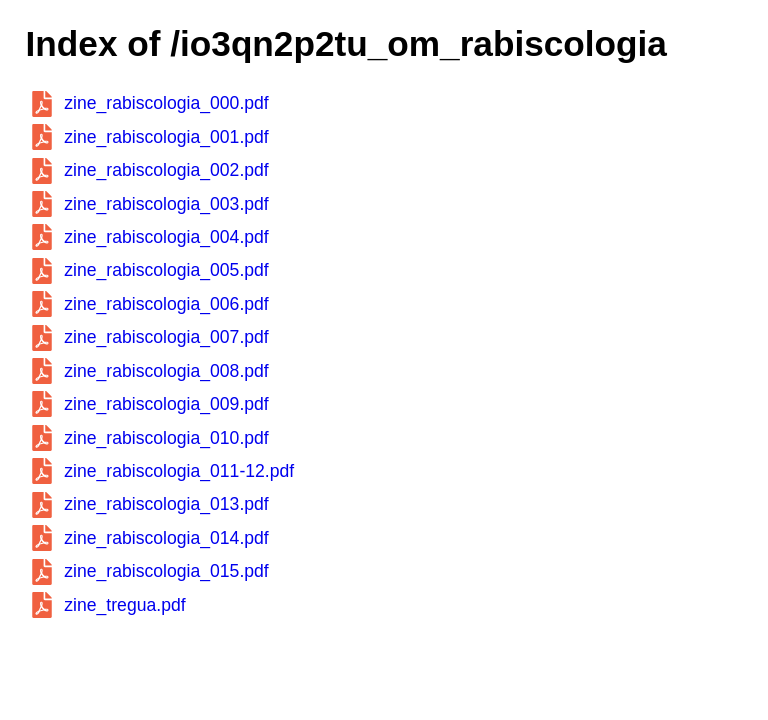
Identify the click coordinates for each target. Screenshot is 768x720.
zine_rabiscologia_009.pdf (166, 404)
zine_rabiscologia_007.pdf (166, 337)
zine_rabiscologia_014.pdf (166, 538)
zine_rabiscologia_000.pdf (166, 103)
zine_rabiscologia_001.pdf (166, 137)
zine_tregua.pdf (124, 605)
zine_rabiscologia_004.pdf (166, 237)
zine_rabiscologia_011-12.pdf (179, 471)
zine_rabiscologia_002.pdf (166, 170)
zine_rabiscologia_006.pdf (166, 304)
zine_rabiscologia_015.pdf (166, 571)
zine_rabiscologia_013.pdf (166, 504)
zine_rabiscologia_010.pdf (166, 438)
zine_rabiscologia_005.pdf (166, 270)
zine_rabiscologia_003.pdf (166, 204)
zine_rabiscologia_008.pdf (166, 371)
